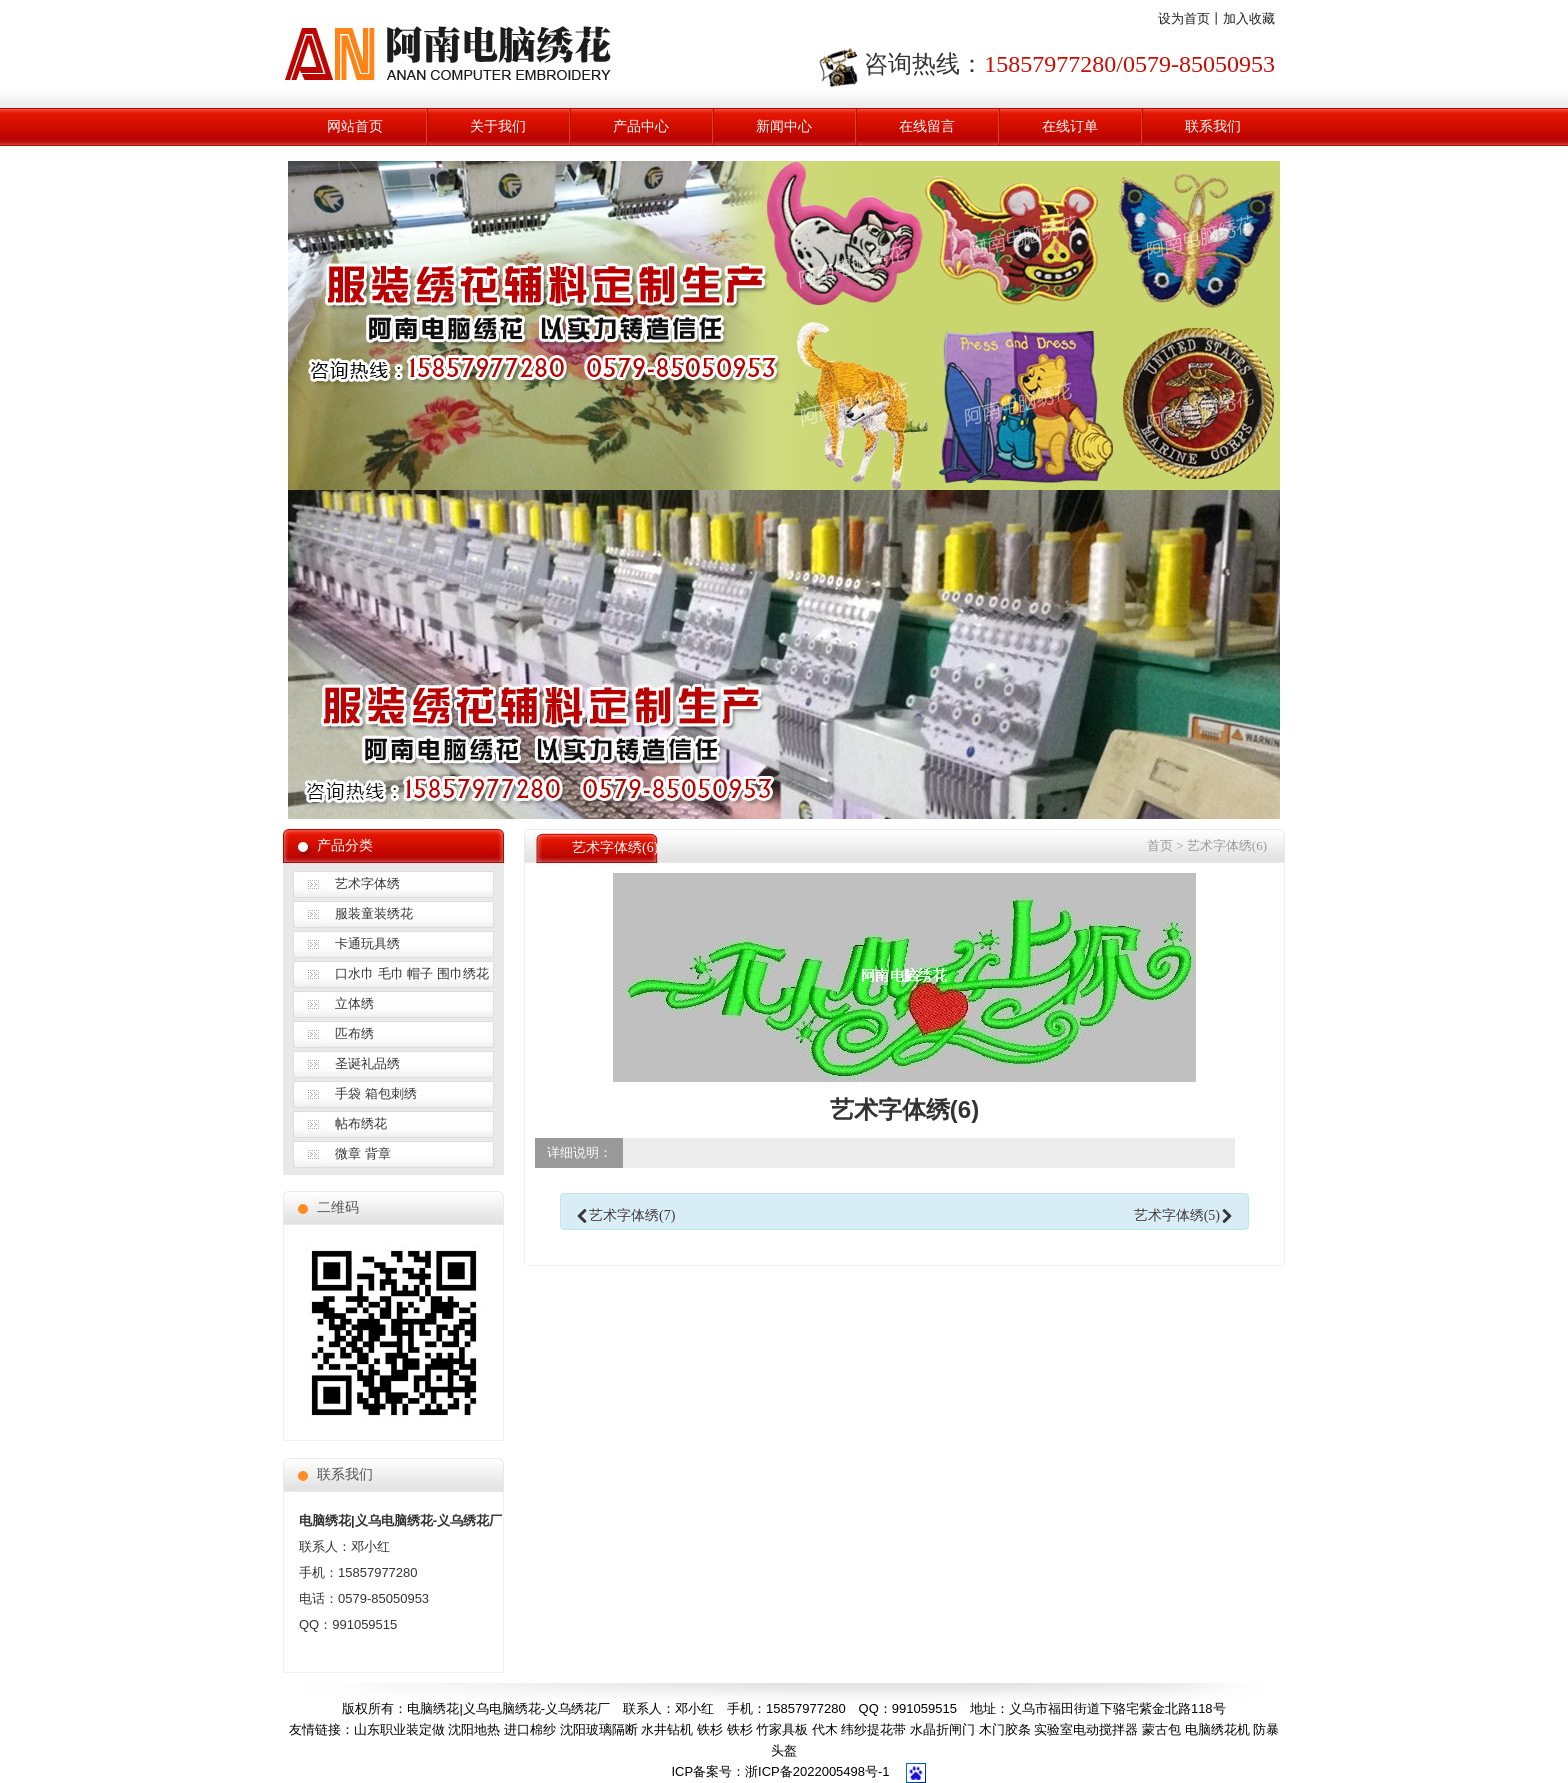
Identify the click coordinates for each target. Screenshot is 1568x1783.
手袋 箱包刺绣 (376, 1093)
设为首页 (1184, 18)
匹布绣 (354, 1033)
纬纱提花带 (873, 1729)
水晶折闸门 (942, 1729)
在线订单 (1070, 126)
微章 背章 (363, 1153)
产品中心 (641, 126)
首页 (1160, 845)
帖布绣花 (361, 1123)
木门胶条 (1005, 1729)
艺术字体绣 (367, 883)
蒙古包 (1161, 1729)
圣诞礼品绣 (367, 1063)
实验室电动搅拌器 (1086, 1729)
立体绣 (354, 1003)
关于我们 (498, 126)
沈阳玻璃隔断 (599, 1729)
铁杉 (710, 1729)
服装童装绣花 (374, 913)
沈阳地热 (474, 1729)
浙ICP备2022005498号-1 (817, 1771)
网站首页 (355, 126)
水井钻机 (667, 1729)
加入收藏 (1249, 18)
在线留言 (927, 126)
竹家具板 (782, 1729)
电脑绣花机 (1217, 1729)
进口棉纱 (530, 1729)
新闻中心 (784, 126)
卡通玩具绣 (367, 943)
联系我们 (1213, 126)
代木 (825, 1729)
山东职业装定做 (399, 1729)
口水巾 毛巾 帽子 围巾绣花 (412, 973)
